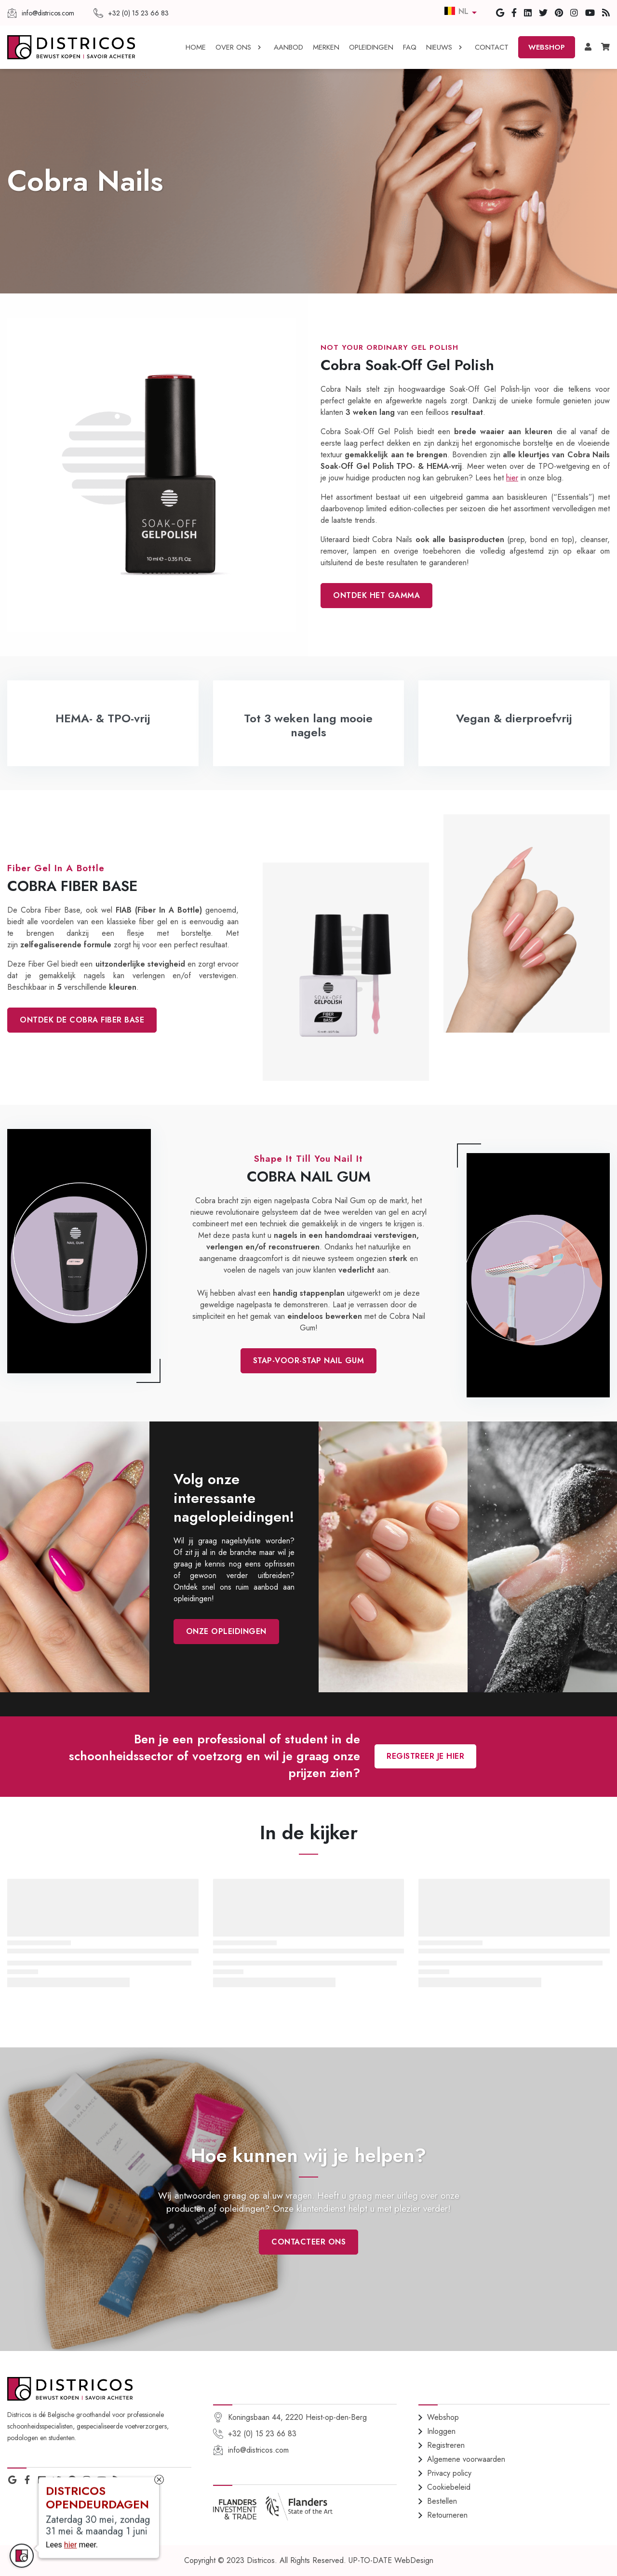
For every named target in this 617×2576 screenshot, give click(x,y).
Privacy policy (449, 2473)
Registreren (446, 2445)
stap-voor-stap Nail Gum (308, 1360)
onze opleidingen (226, 1631)
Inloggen (441, 2431)
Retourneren (447, 2515)
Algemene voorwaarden (466, 2459)
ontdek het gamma (376, 595)
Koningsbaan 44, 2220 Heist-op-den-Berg (297, 2417)
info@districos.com (258, 2450)
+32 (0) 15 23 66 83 (262, 2433)
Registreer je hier (425, 1756)
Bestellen (442, 2501)
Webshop (443, 2417)
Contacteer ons (308, 2241)
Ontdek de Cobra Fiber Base (82, 1019)
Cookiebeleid (448, 2487)
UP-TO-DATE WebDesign (391, 2560)
